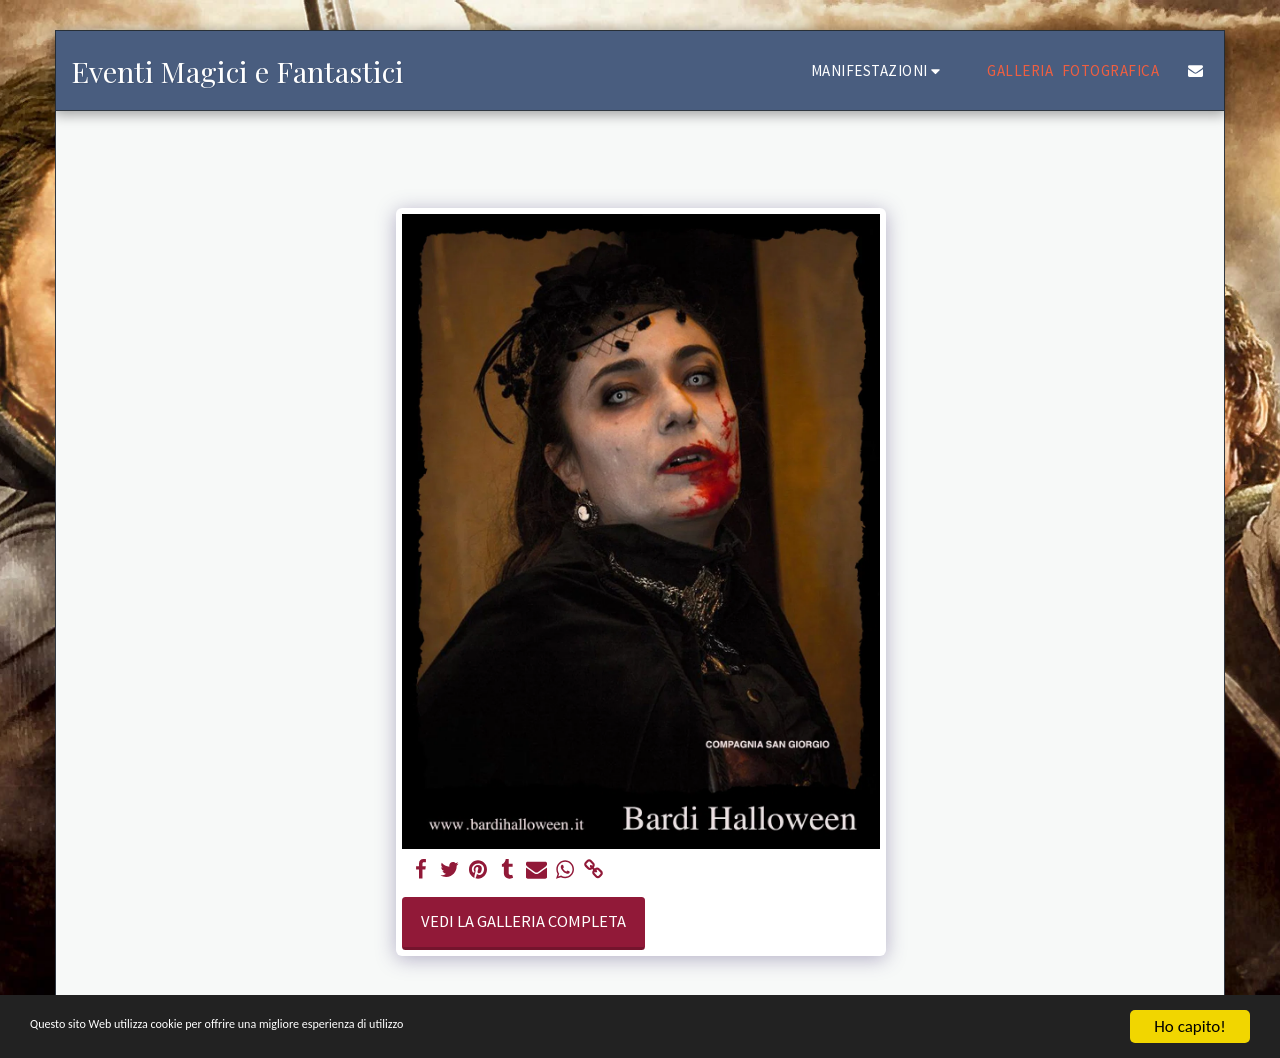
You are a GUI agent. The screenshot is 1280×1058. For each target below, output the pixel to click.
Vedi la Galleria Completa (523, 921)
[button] (879, 70)
